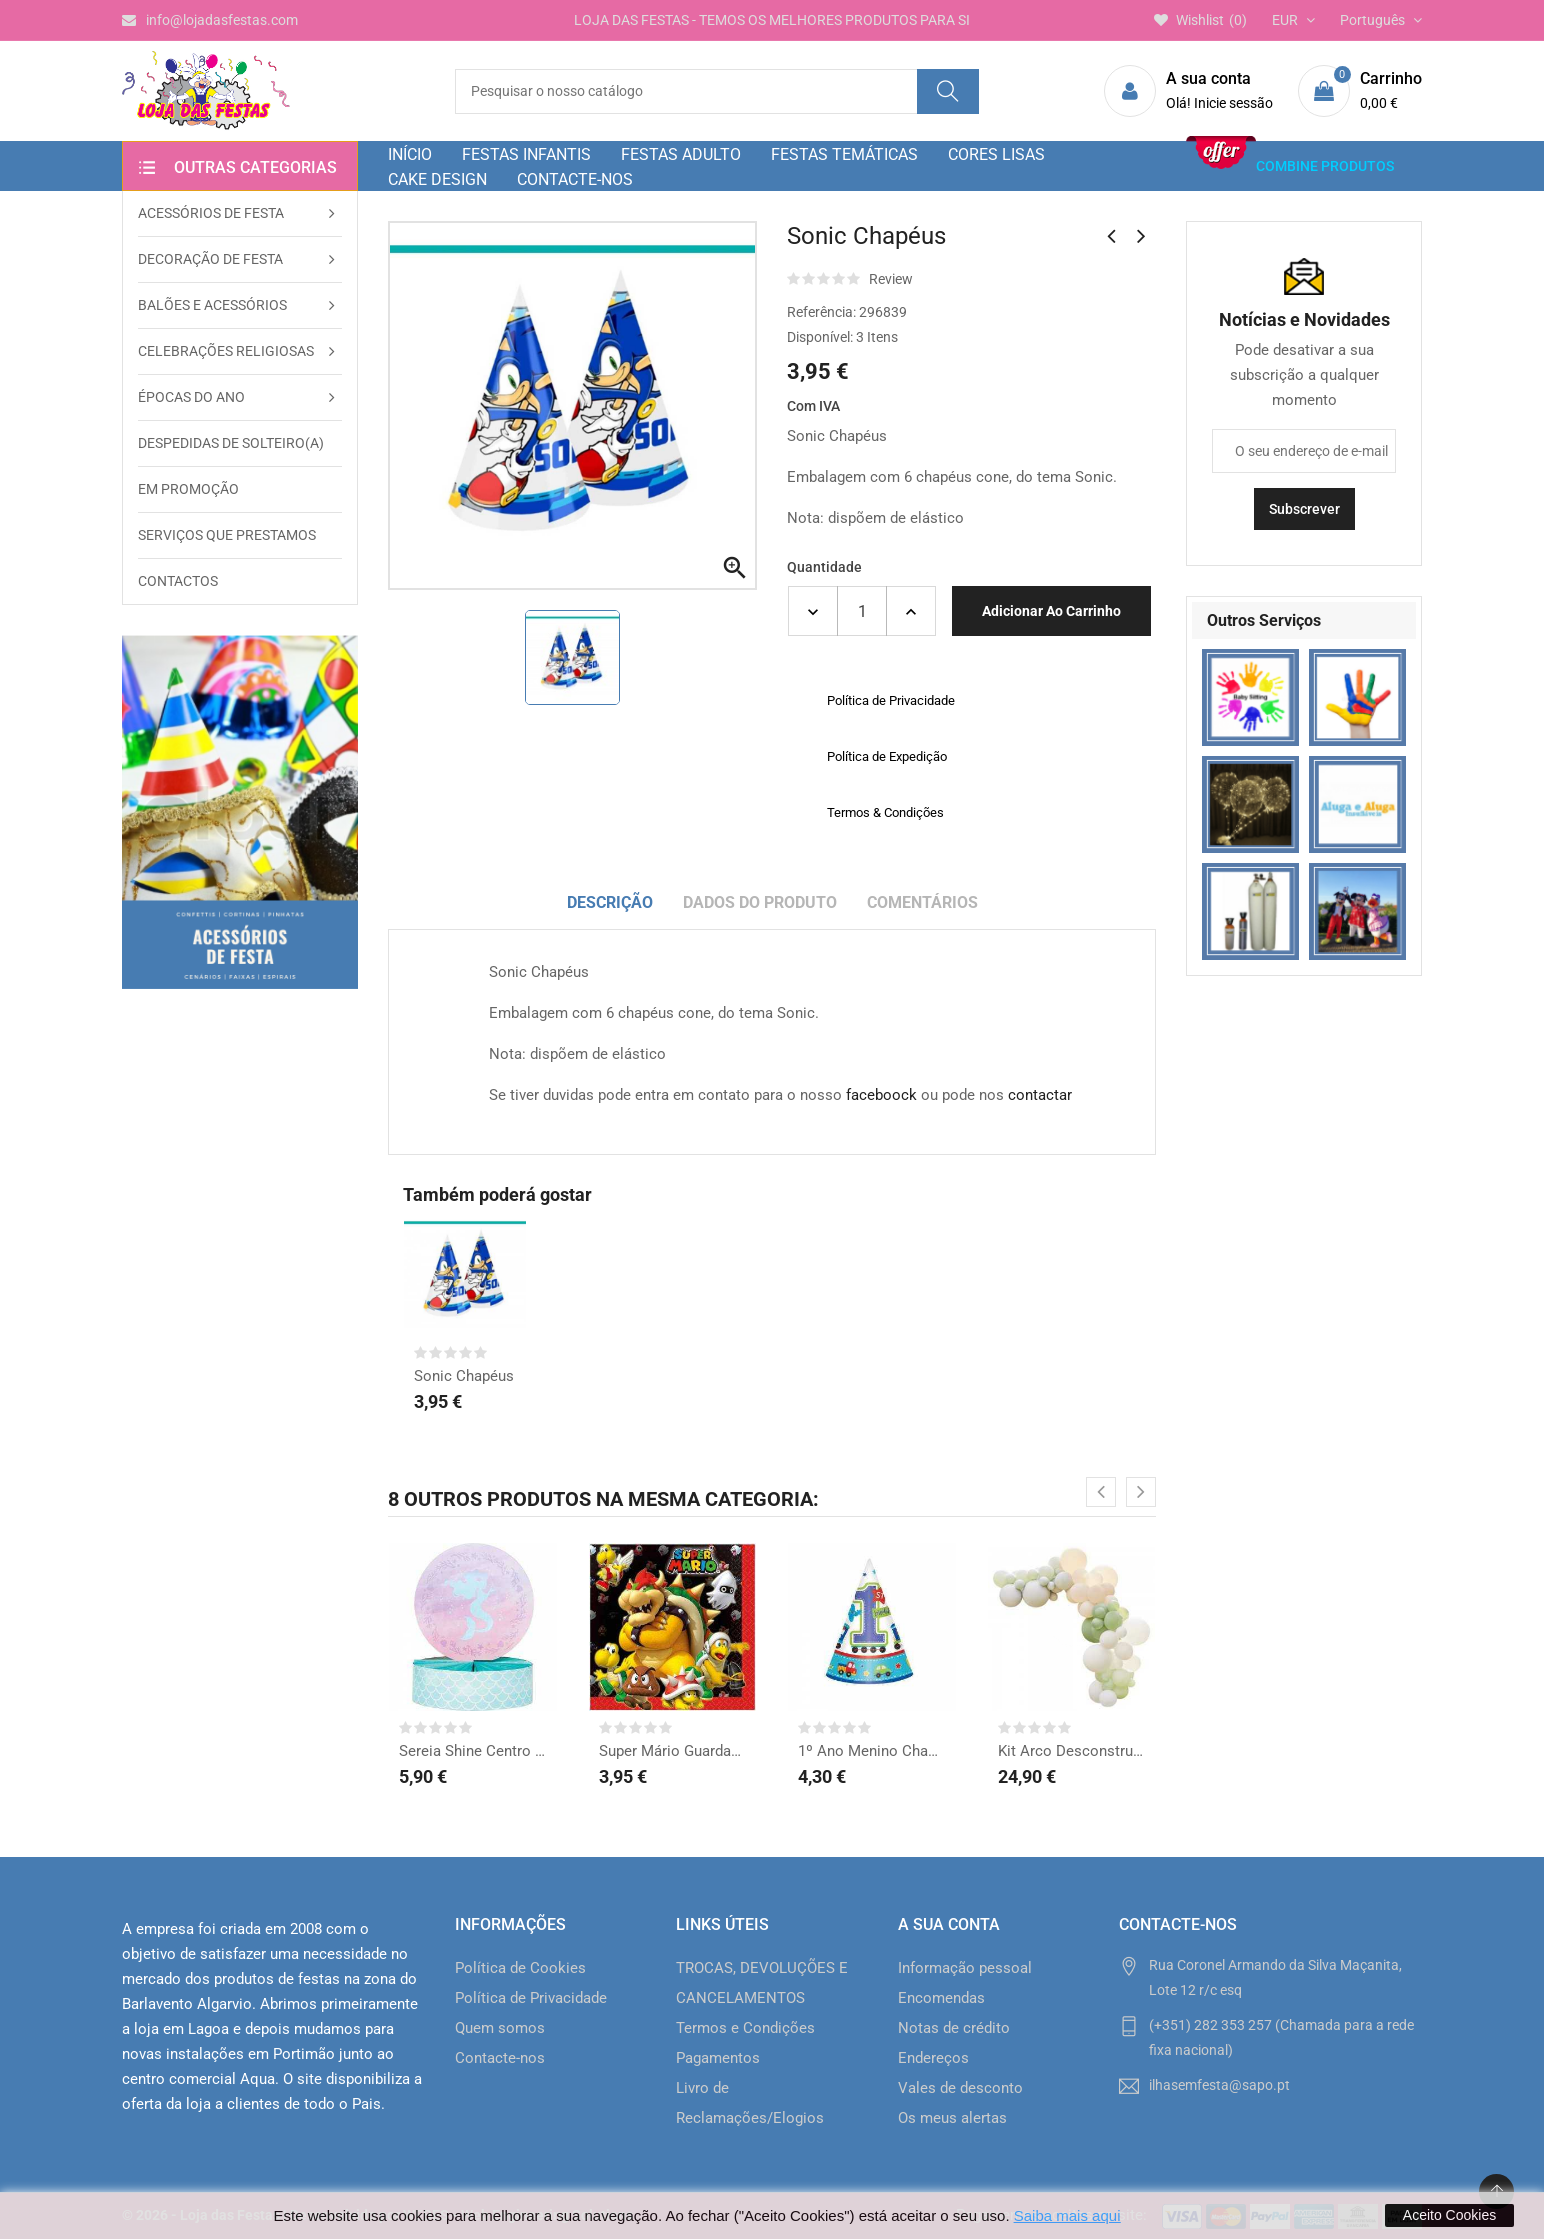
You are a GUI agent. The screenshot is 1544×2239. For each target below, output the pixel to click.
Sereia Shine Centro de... (473, 1751)
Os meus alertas (952, 2118)
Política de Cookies (520, 1968)
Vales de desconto (960, 2088)
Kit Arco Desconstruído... (1072, 1751)
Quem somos (500, 2028)
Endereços (933, 2058)
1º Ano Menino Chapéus (872, 1751)
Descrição (610, 902)
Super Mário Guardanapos (673, 1751)
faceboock (881, 1095)
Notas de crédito (954, 2028)
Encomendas (941, 1998)
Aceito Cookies (1449, 2215)
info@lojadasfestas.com (210, 20)
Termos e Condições (745, 2028)
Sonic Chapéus (464, 1376)
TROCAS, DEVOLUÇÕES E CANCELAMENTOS (762, 1983)
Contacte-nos (500, 2058)
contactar (1040, 1095)
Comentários (922, 902)
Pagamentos (718, 2058)
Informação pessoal (965, 1968)
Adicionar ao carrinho (1051, 611)
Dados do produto (760, 902)
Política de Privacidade (531, 1998)
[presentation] (1101, 1492)
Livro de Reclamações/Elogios (750, 2103)
